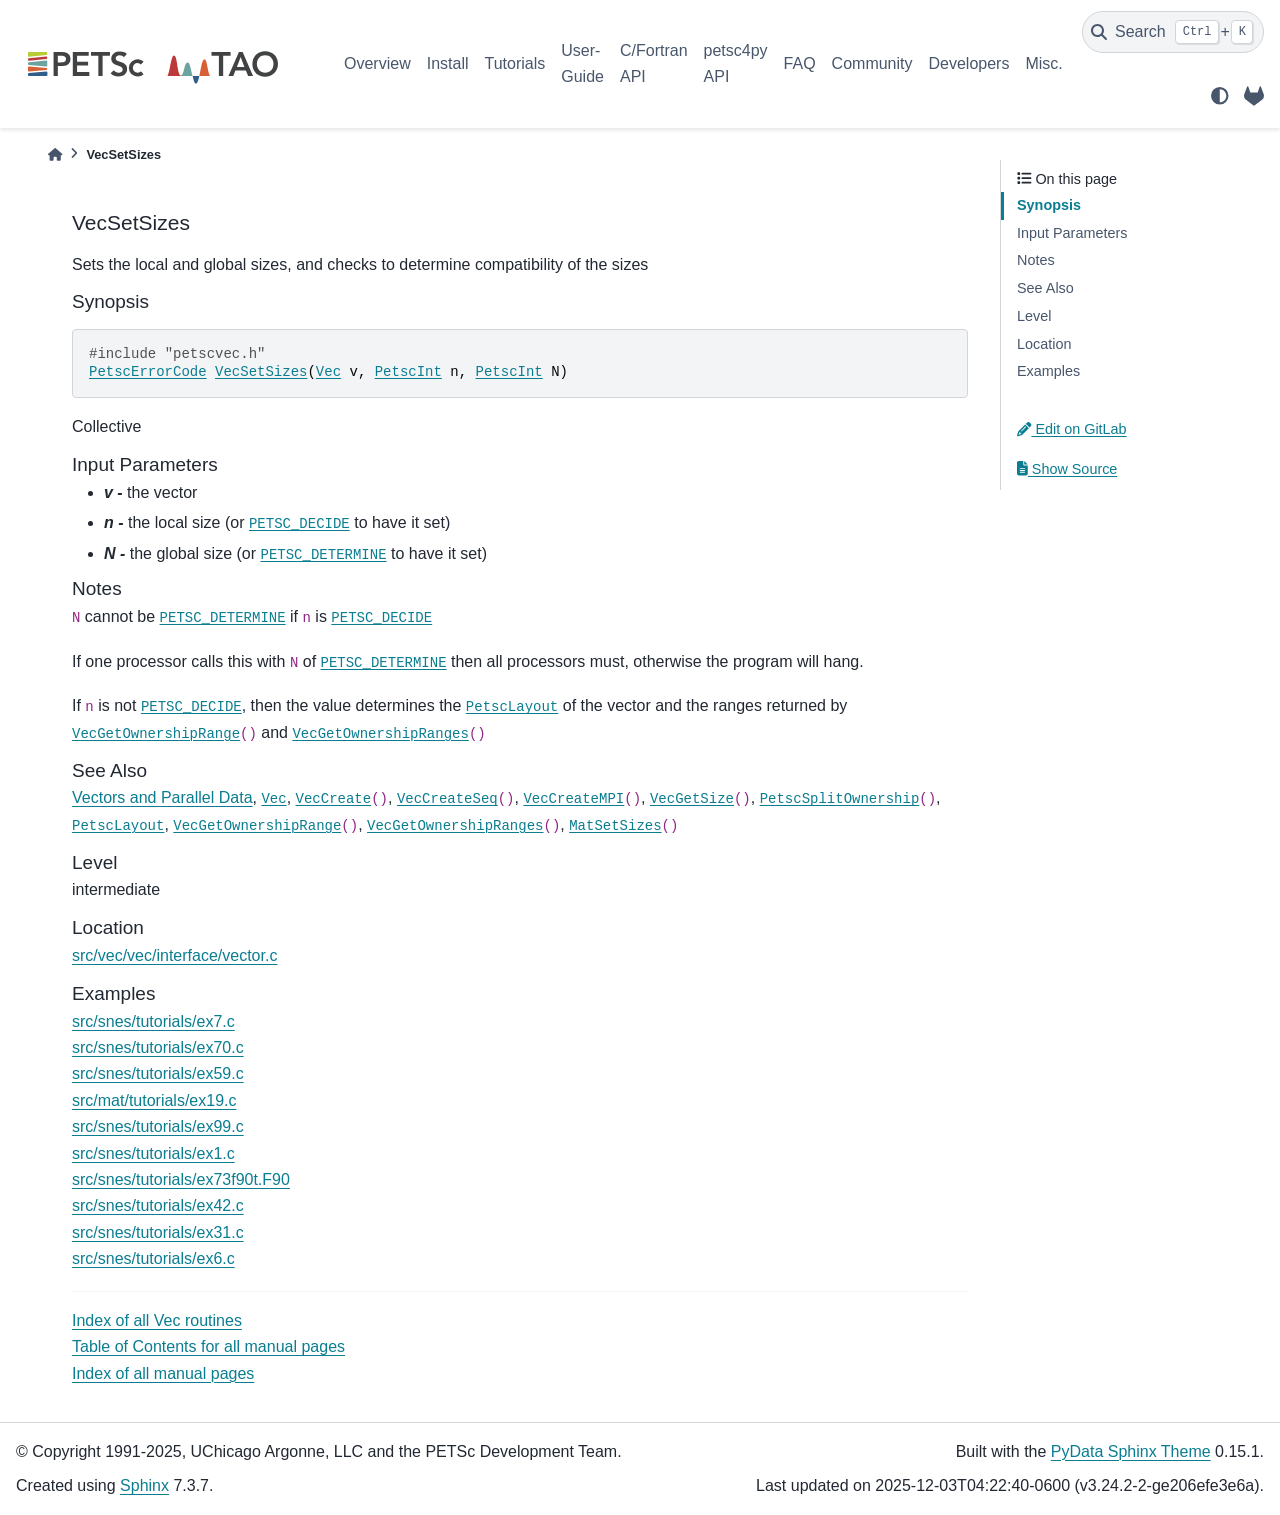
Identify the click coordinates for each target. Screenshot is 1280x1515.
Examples (1048, 371)
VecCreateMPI (573, 799)
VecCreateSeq (447, 799)
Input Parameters (1072, 233)
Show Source (1067, 469)
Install (448, 63)
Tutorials (514, 63)
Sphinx (144, 1485)
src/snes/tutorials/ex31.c (158, 1232)
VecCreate (334, 799)
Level (1034, 316)
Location (1044, 344)
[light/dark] (1220, 96)
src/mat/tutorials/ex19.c (154, 1100)
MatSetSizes (615, 826)
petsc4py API (736, 63)
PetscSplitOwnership (840, 799)
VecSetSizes (261, 372)
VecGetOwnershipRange (156, 734)
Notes (1036, 260)
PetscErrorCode (148, 372)
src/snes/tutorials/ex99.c (158, 1126)
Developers (969, 63)
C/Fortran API (654, 63)
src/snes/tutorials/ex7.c (153, 1021)
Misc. (1043, 63)
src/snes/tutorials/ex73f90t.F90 (181, 1179)
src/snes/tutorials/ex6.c (153, 1258)
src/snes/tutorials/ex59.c (158, 1073)
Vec (328, 372)
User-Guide (582, 63)
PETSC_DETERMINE (324, 555)
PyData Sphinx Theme (1131, 1451)
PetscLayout (512, 707)
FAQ (800, 63)
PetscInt (408, 372)
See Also (1045, 288)
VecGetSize (692, 799)
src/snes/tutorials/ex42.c (158, 1205)
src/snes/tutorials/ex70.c (158, 1047)
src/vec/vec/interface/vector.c (174, 955)
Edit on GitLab (1072, 429)
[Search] (1173, 32)
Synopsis (1049, 205)
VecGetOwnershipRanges (380, 734)
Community (872, 63)
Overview (377, 63)
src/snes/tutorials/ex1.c (153, 1153)
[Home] (55, 154)
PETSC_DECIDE (299, 524)
